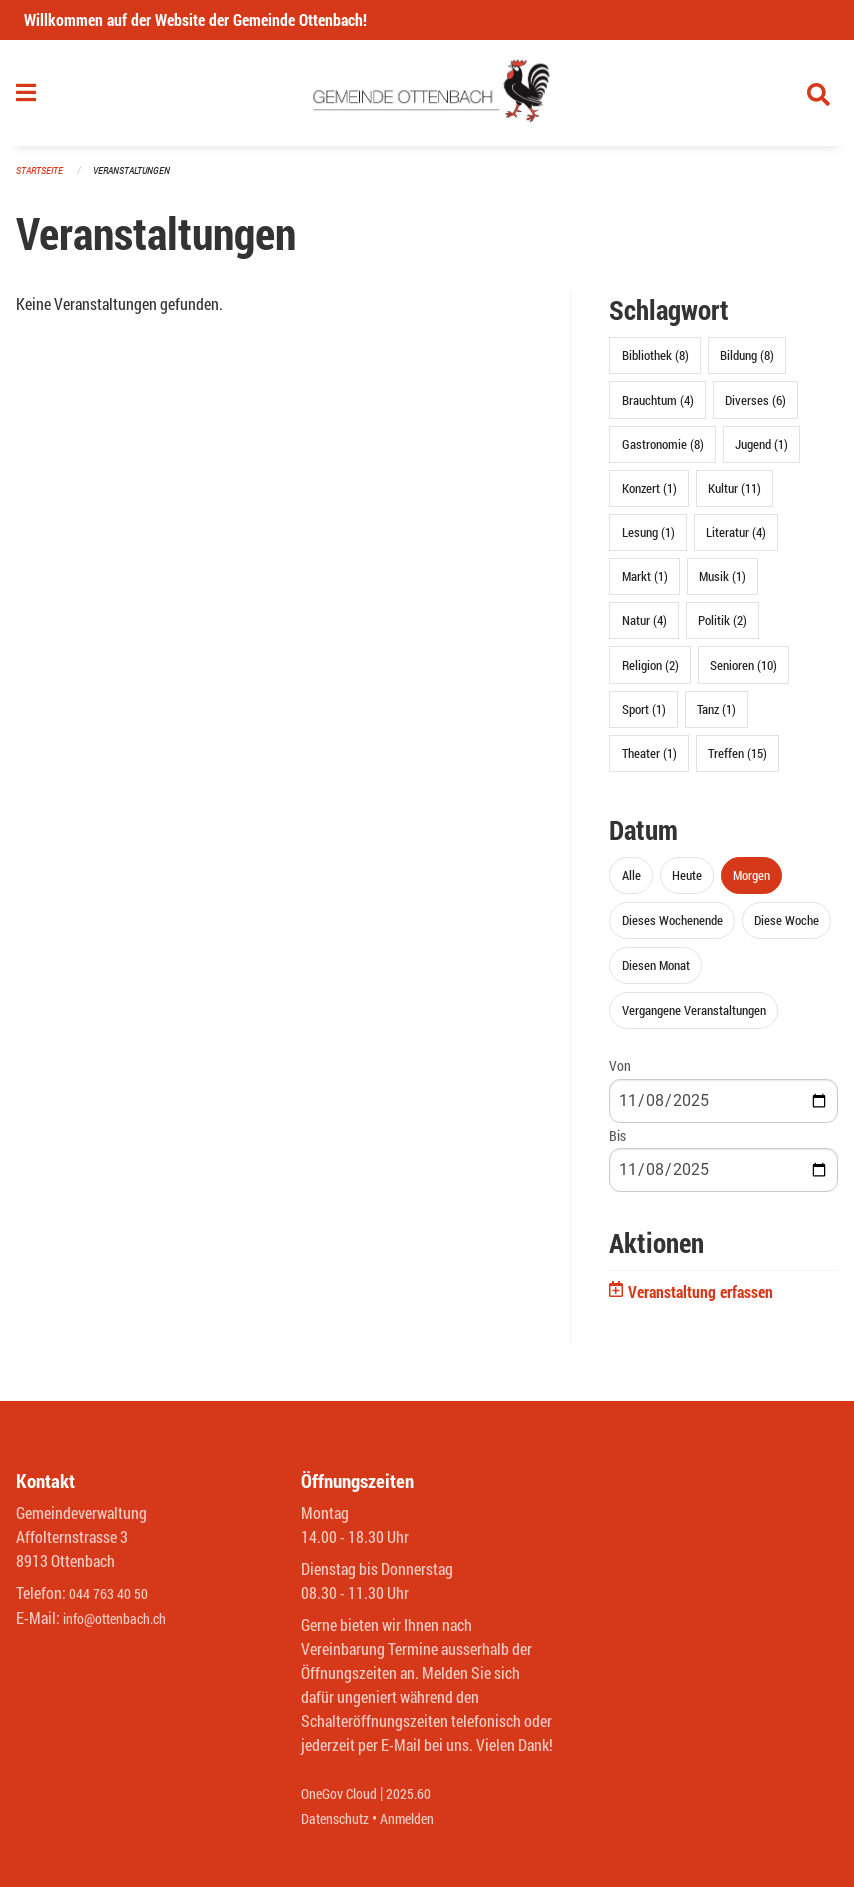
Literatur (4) (736, 541)
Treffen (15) (737, 762)
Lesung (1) (648, 541)
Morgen (751, 883)
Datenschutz (340, 1818)
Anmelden (421, 1818)
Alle (631, 883)
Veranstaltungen (140, 179)
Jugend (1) (761, 452)
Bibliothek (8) (655, 364)
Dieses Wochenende (672, 929)
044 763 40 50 (113, 1594)
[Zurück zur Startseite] (427, 98)
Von (620, 1074)
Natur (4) (644, 629)
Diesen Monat (656, 974)
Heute (687, 883)
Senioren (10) (743, 673)
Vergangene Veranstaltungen (694, 1019)
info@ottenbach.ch (123, 1618)
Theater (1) (649, 762)
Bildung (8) (747, 364)
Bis (617, 1143)
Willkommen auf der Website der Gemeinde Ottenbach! (195, 19)
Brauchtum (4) (658, 408)
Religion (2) (650, 673)
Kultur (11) (734, 496)
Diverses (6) (755, 408)
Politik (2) (722, 629)
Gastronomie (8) (663, 452)
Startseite (42, 179)
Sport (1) (644, 717)
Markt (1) (645, 585)
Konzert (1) (649, 496)
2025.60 (423, 1794)
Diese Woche (786, 929)
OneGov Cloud (344, 1794)
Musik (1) (722, 585)
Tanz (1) (716, 717)
